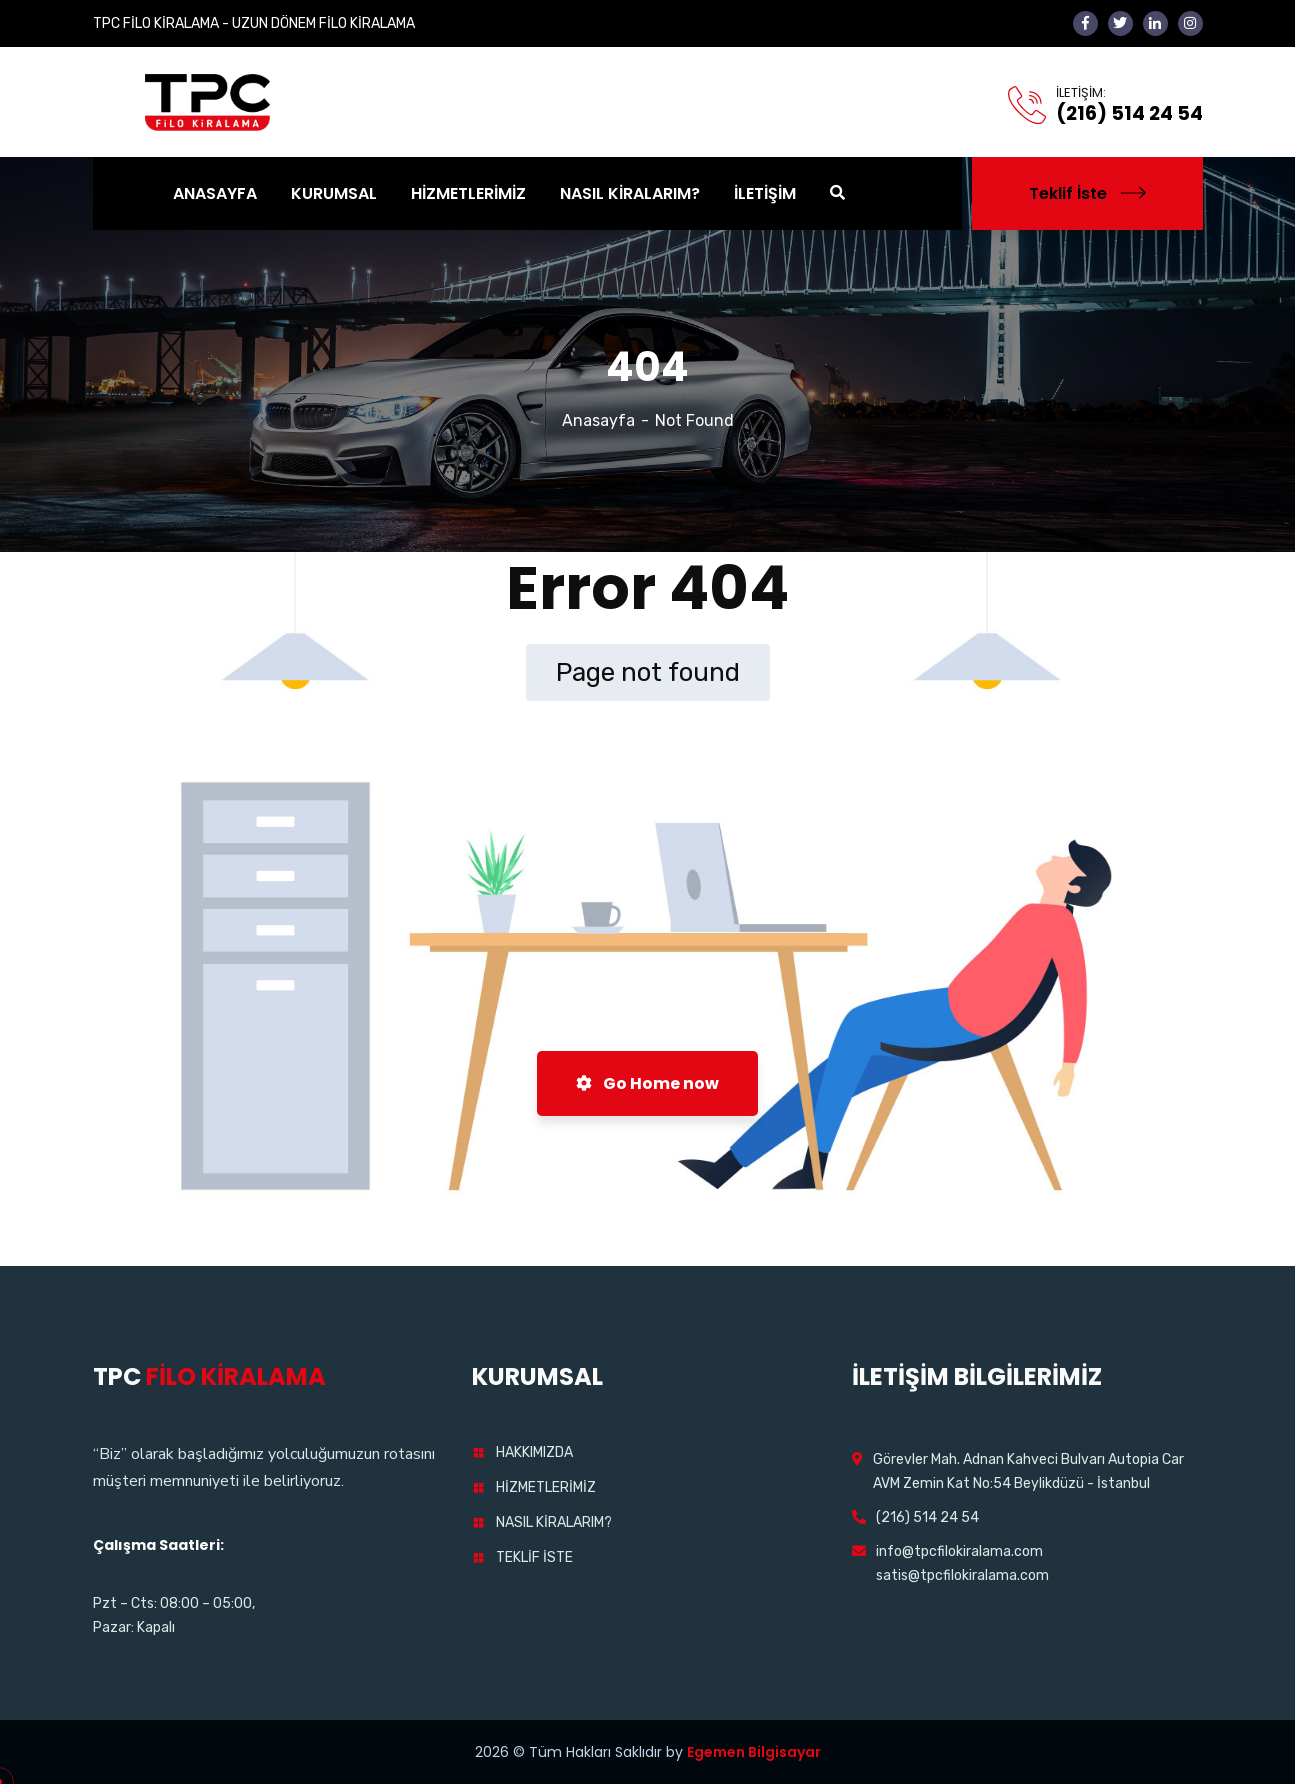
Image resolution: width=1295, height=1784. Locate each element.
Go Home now (647, 1083)
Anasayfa (598, 420)
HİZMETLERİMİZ (546, 1487)
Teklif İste (1087, 193)
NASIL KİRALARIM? (554, 1522)
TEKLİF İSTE (534, 1557)
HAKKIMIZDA (534, 1452)
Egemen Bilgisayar (754, 1752)
